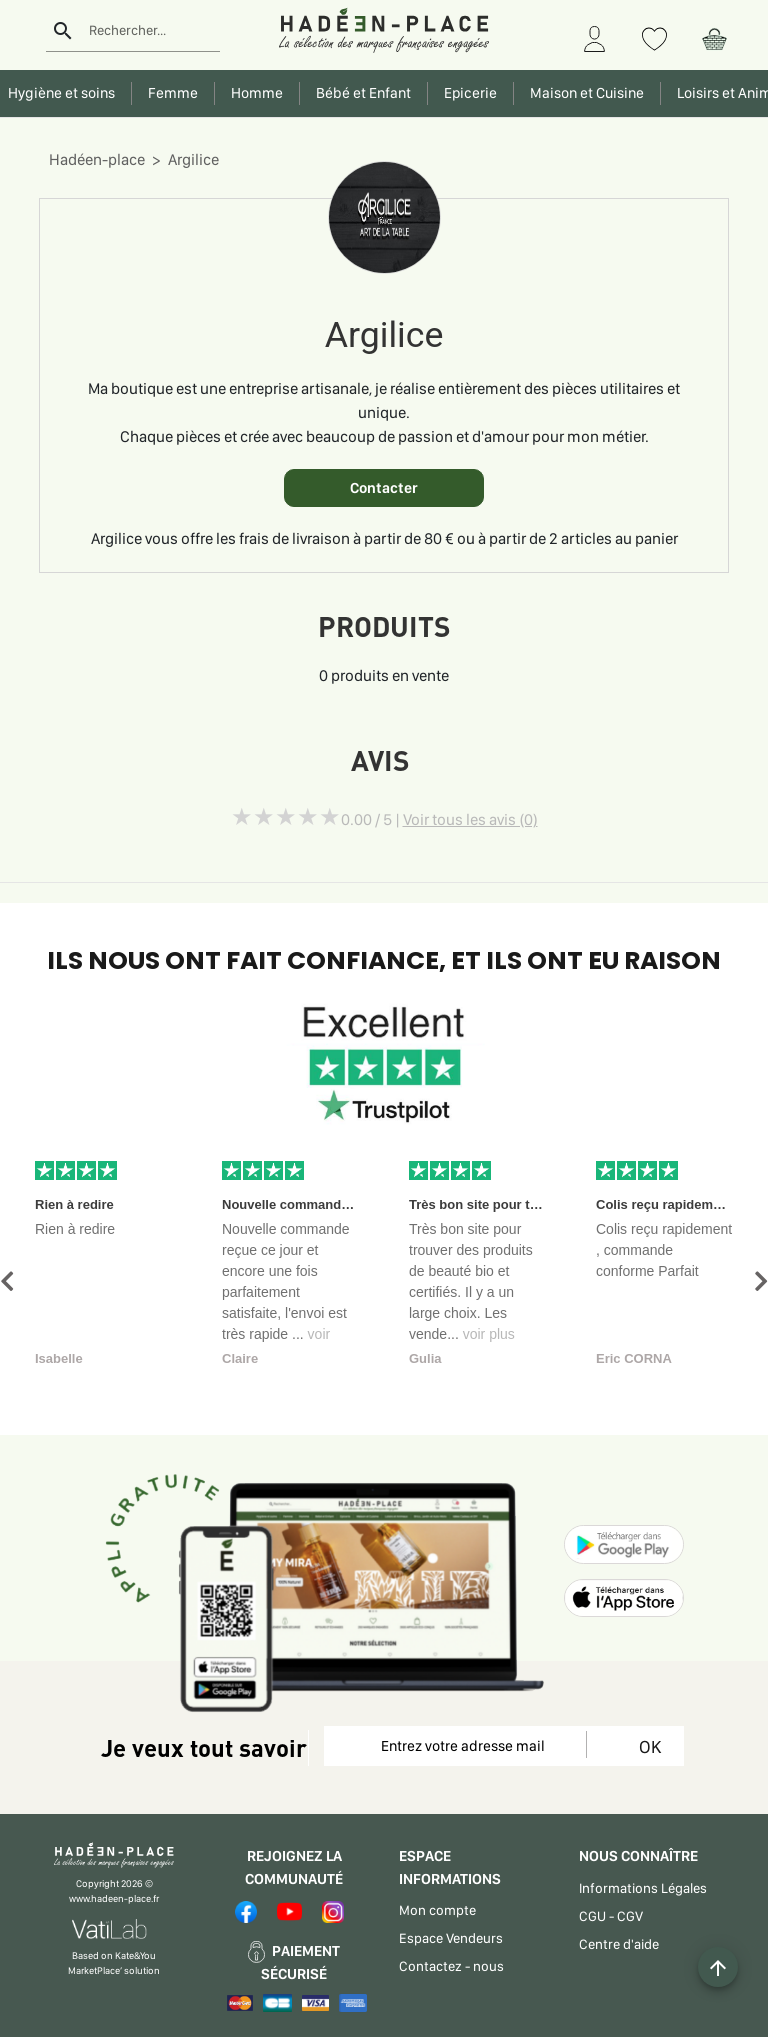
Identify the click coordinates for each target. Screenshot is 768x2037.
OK (646, 1746)
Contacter (384, 488)
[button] (7, 1281)
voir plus (489, 1334)
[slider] (286, 817)
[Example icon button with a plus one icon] (718, 1967)
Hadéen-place (97, 159)
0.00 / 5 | (439, 819)
